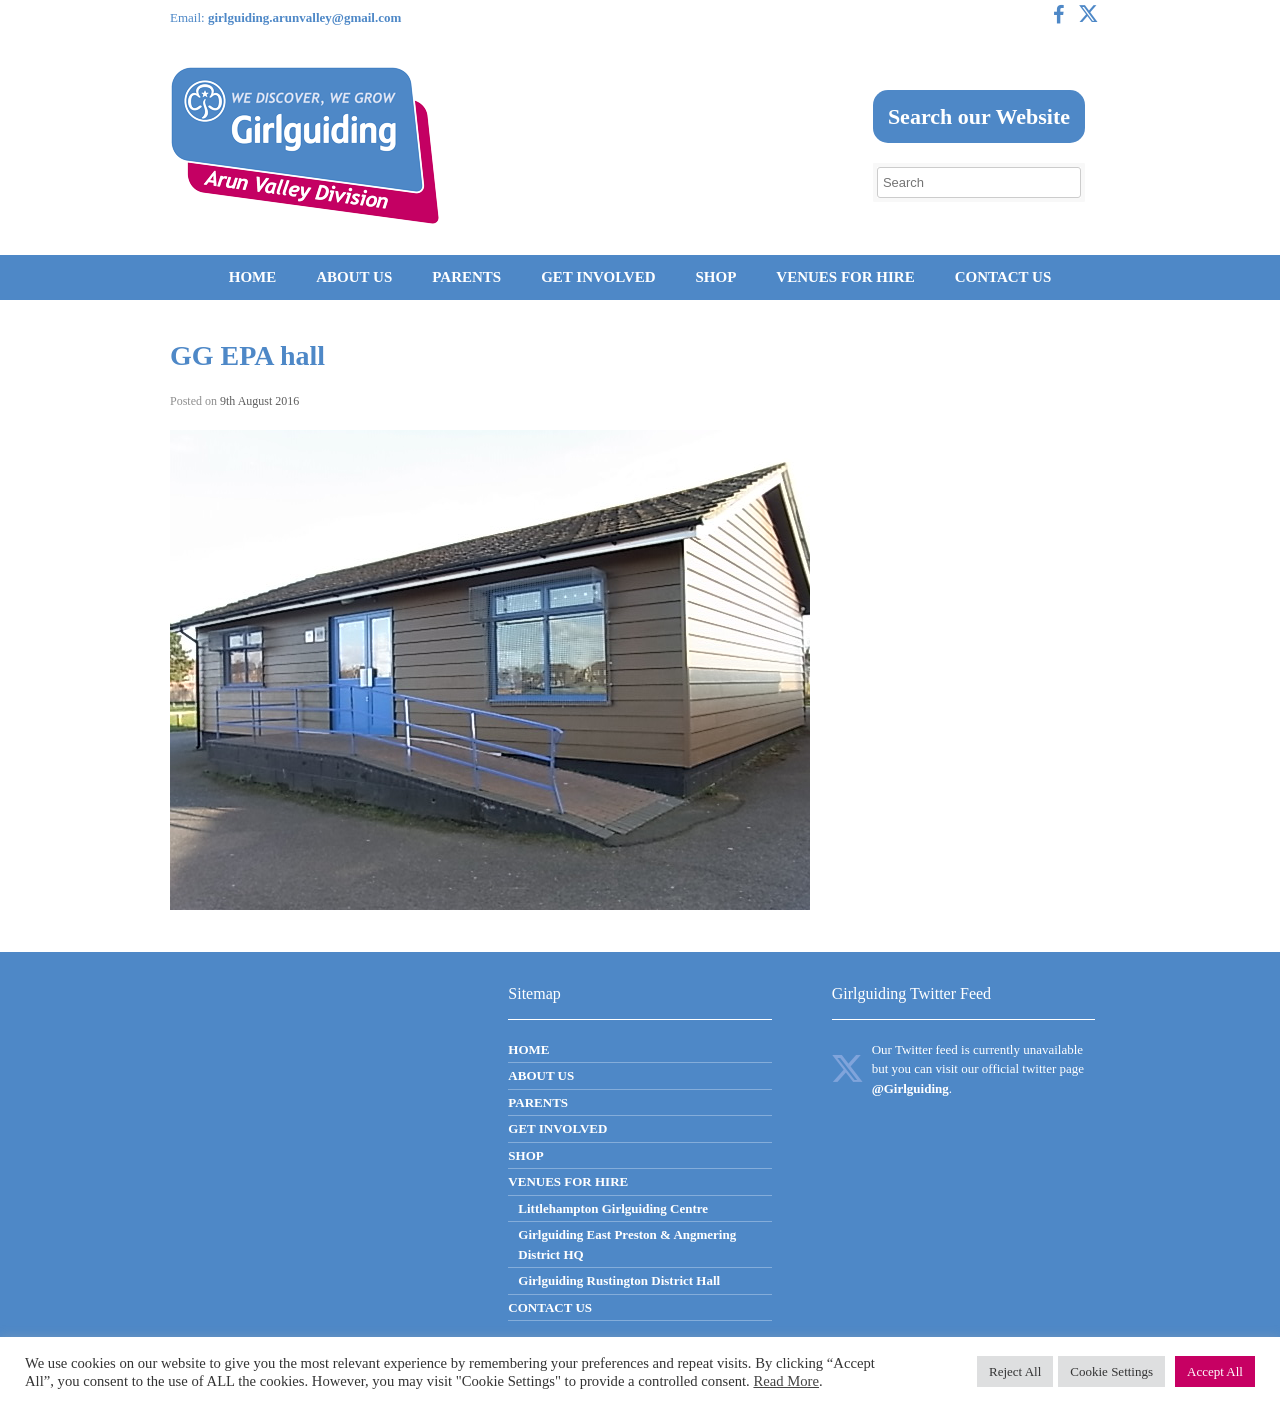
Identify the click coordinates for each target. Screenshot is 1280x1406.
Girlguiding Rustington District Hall (619, 1280)
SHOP (715, 277)
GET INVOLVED (598, 277)
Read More (786, 1381)
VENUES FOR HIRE (845, 277)
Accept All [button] (1215, 1371)
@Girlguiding (910, 1088)
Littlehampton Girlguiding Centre (613, 1208)
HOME (253, 277)
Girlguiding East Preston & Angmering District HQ (627, 1244)
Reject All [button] (1015, 1371)
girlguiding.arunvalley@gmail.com (304, 17)
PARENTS (466, 277)
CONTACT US (1003, 277)
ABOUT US (354, 277)
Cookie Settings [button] (1111, 1371)
